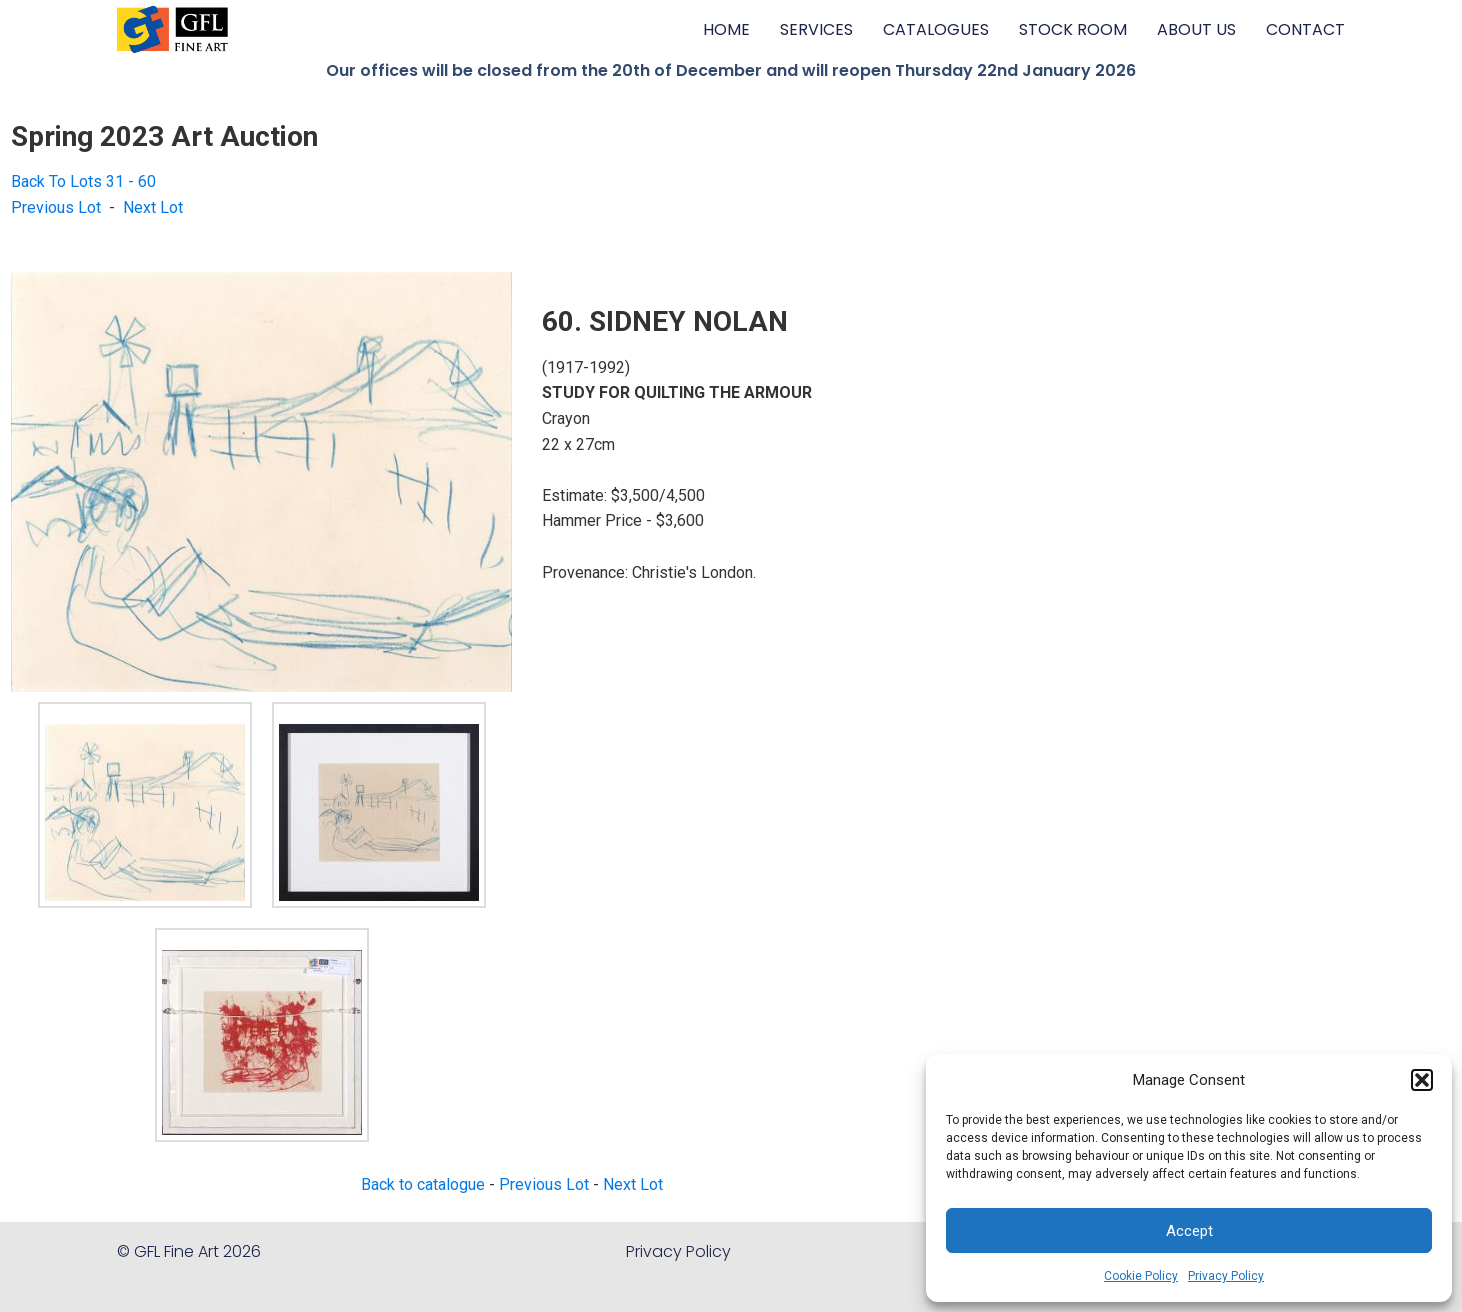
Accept (1189, 1231)
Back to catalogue (423, 1184)
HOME (726, 29)
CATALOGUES (936, 29)
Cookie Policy (1141, 1276)
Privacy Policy (1226, 1276)
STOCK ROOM (1073, 29)
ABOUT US (1196, 29)
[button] (1422, 1080)
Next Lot (153, 207)
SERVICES (816, 29)
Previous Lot (56, 207)
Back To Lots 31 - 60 (83, 181)
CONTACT (1305, 29)
